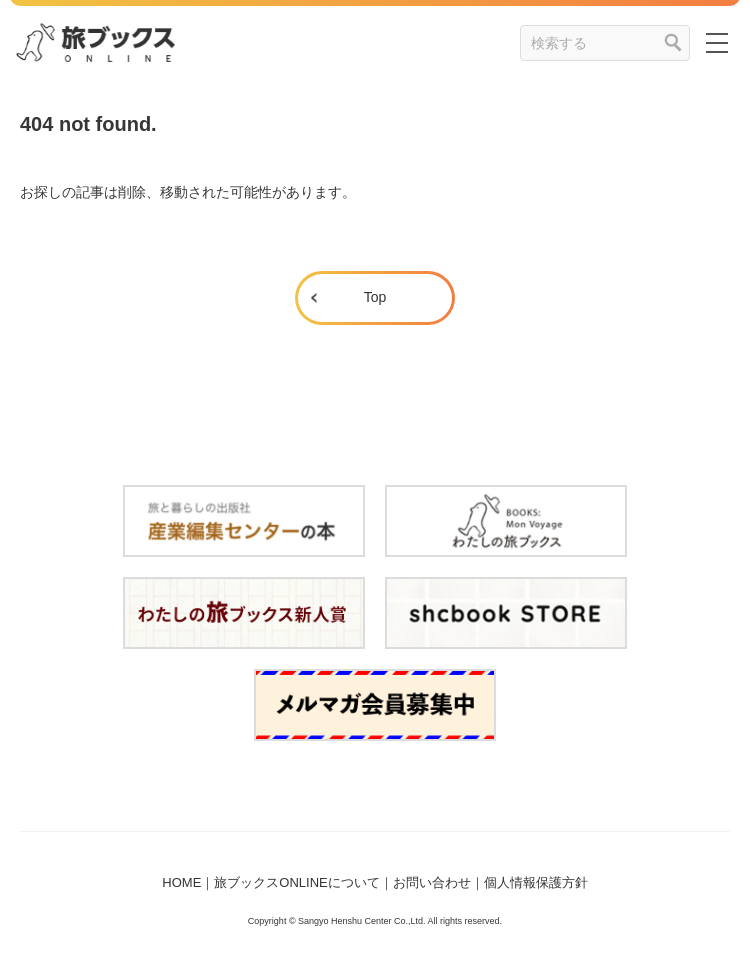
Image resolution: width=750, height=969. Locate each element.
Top (375, 297)
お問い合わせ (432, 882)
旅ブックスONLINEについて (296, 882)
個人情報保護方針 (536, 882)
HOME (181, 882)
